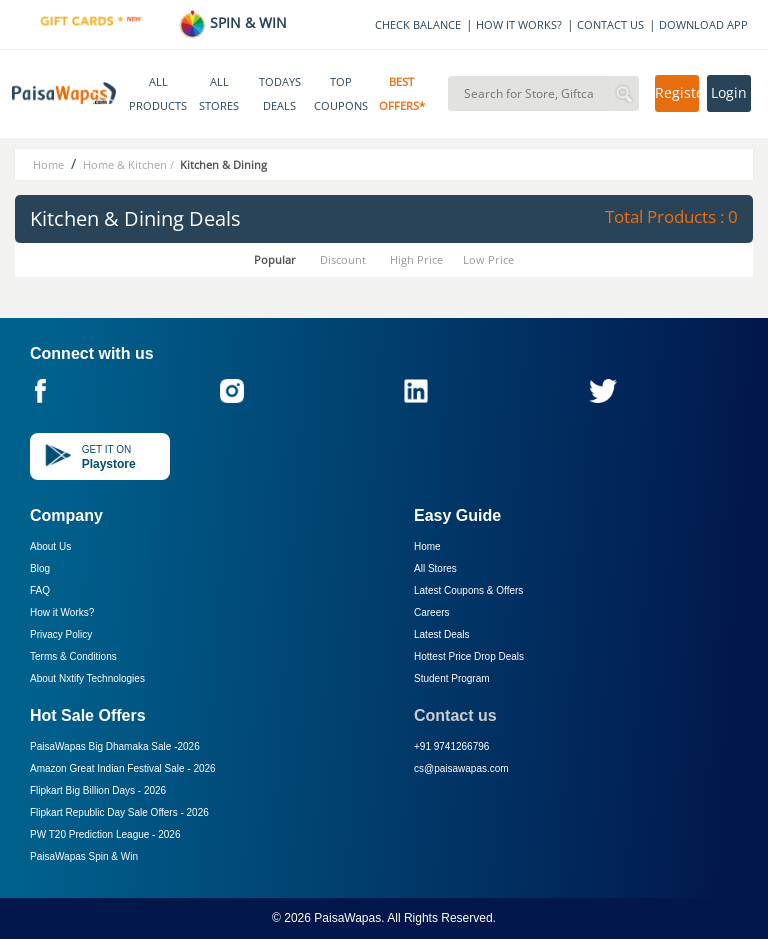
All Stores (435, 568)
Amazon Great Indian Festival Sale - (123, 768)
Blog (40, 568)
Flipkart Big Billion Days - (98, 790)
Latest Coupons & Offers (468, 590)
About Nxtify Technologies (87, 678)
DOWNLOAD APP (703, 24)
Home (427, 546)
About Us (50, 546)
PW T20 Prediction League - (105, 834)
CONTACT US (610, 24)
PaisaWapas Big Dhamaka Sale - (115, 746)
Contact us (455, 715)
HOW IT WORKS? (519, 24)
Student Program (452, 678)
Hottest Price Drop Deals (469, 656)
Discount (343, 259)
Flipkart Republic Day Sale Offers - (119, 812)
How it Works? (62, 612)
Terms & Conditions (73, 656)
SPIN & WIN (232, 22)
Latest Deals (442, 634)
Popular (275, 259)
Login (729, 93)
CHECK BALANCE (418, 24)
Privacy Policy (61, 634)
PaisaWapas (347, 918)
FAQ (40, 590)
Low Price (488, 259)
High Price (416, 259)
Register (677, 93)
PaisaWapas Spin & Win (84, 856)
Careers (432, 612)
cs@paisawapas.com (461, 768)
